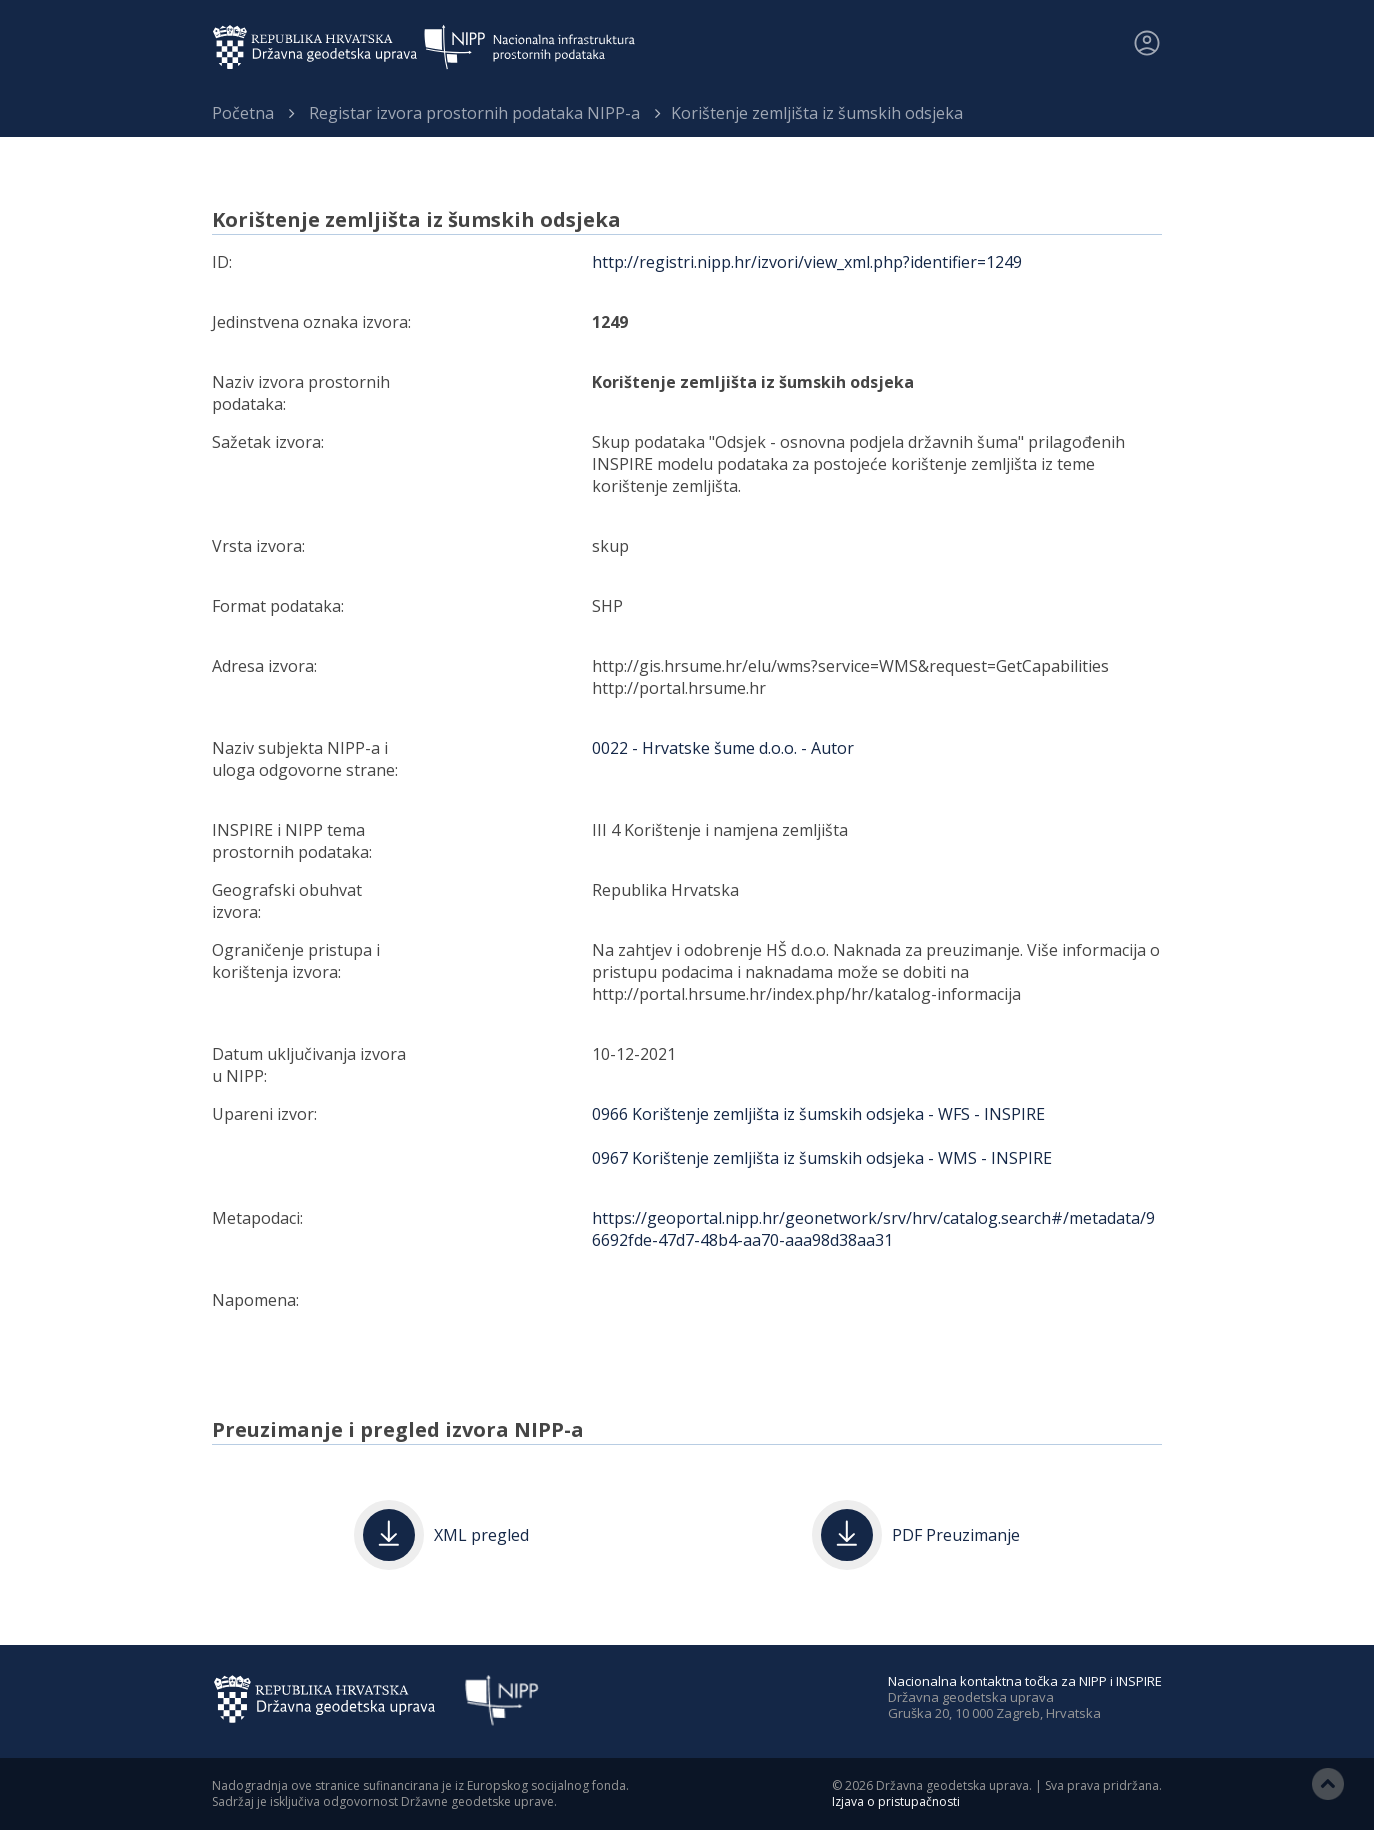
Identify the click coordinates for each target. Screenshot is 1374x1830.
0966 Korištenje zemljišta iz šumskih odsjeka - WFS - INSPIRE (818, 1114)
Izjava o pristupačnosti (896, 1801)
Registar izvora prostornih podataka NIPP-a (474, 113)
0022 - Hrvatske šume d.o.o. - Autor (723, 748)
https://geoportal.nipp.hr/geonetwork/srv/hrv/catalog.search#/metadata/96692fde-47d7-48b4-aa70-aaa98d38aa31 (873, 1229)
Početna (243, 113)
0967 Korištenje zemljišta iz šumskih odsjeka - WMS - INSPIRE (822, 1158)
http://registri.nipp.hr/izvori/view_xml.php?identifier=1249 (807, 262)
